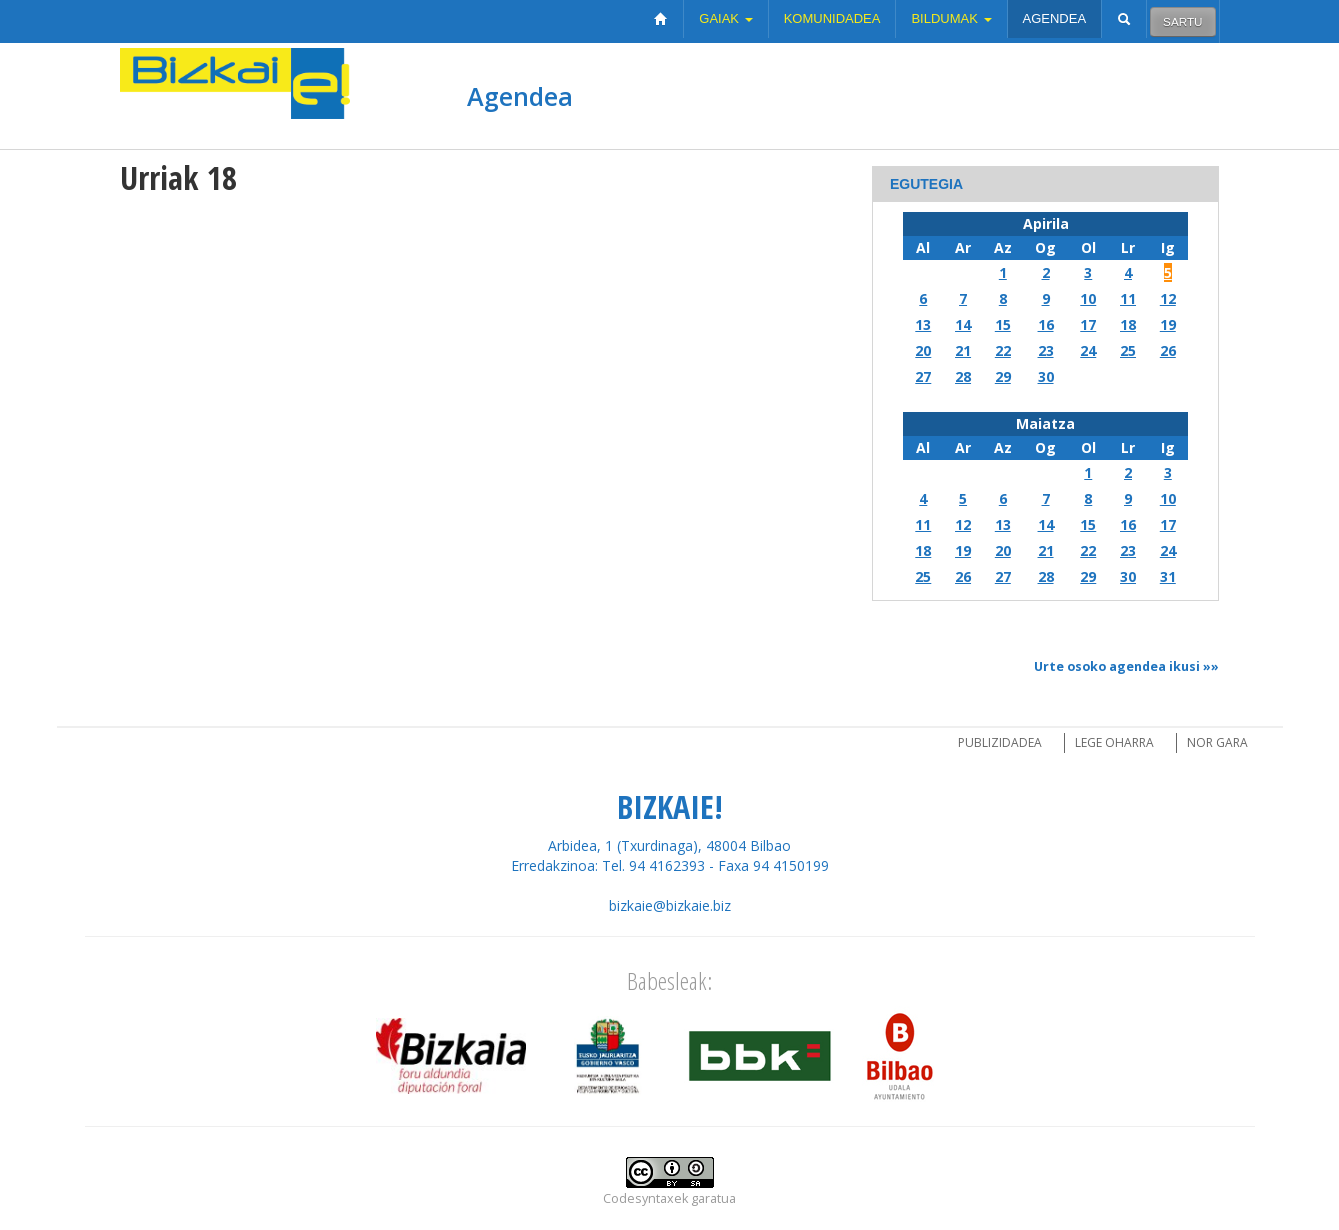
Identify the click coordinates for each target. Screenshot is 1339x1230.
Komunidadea (832, 18)
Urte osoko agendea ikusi (1117, 666)
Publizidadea (1000, 742)
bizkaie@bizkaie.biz (670, 905)
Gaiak (725, 18)
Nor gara (1217, 742)
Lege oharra (1114, 742)
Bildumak (951, 18)
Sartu (1182, 21)
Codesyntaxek (645, 1198)
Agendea (1055, 18)
